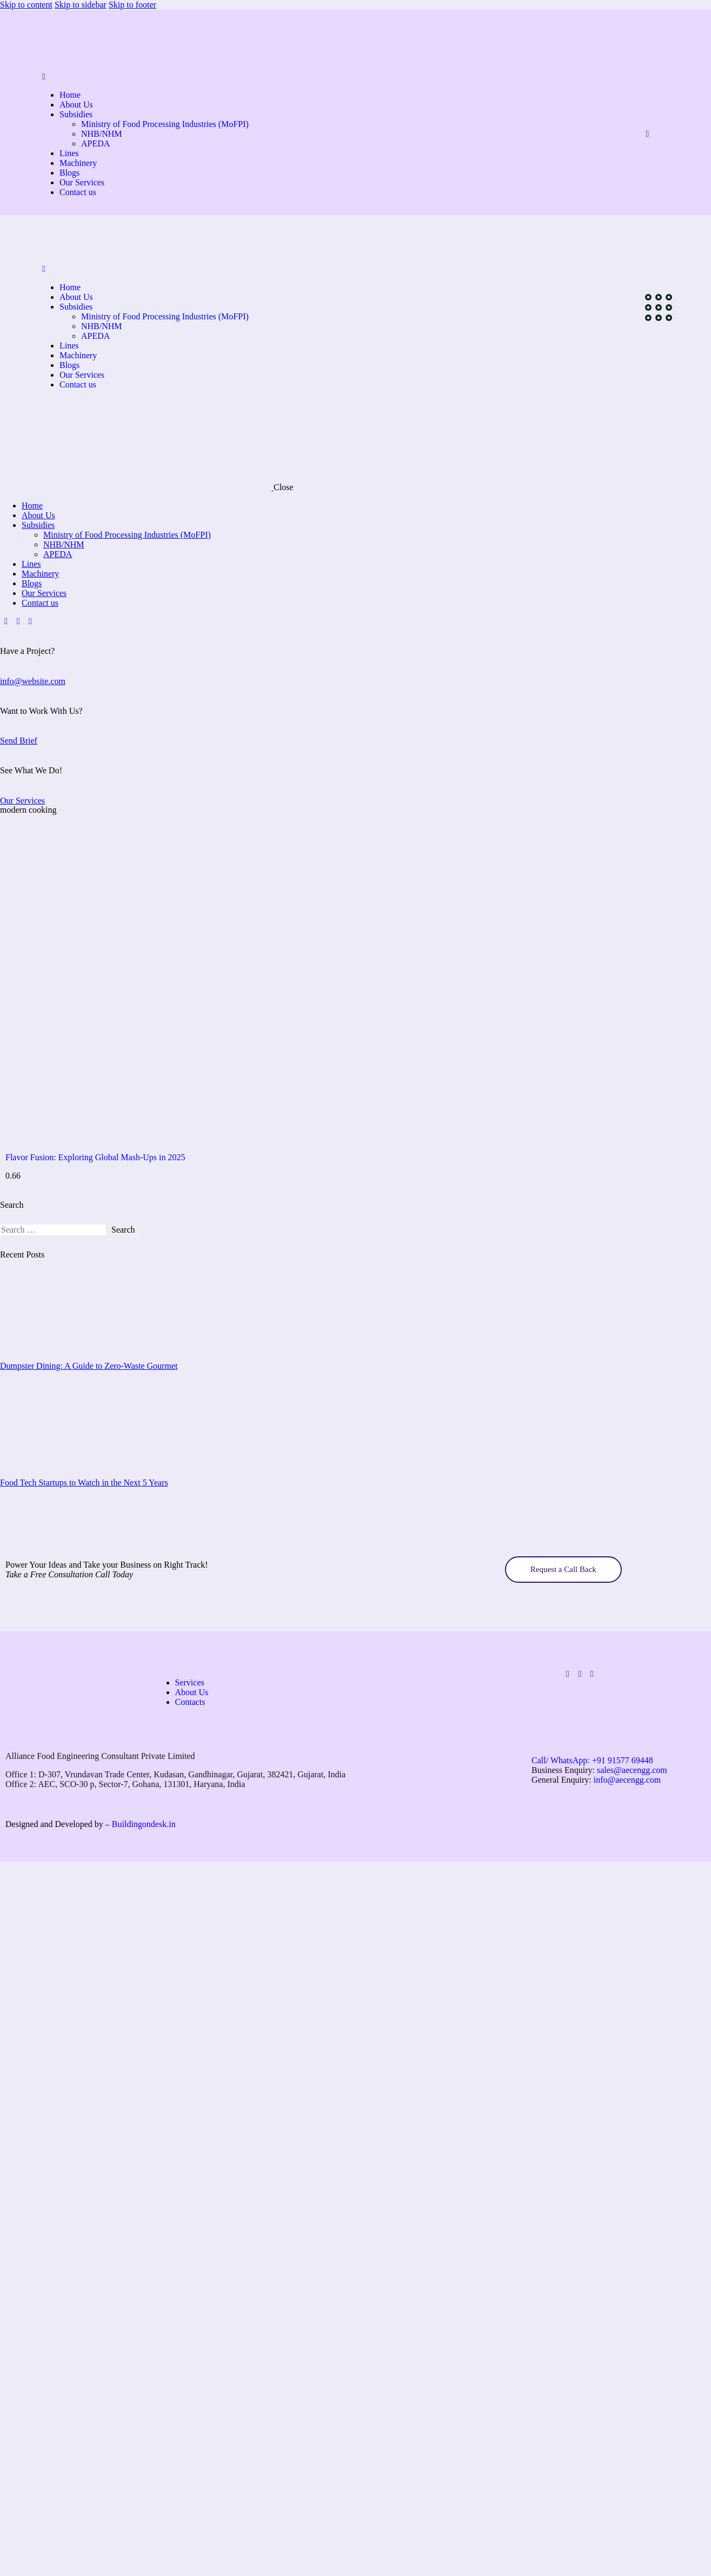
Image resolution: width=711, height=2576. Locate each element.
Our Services (22, 800)
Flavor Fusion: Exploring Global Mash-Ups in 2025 (95, 1157)
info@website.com (32, 681)
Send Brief (18, 740)
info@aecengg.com (627, 1779)
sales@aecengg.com (633, 1770)
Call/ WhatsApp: (592, 1760)
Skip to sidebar (81, 4)
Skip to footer (132, 4)
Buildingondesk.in (144, 1824)
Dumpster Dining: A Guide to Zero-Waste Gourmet (88, 1365)
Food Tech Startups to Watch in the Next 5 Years (84, 1482)
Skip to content (26, 4)
